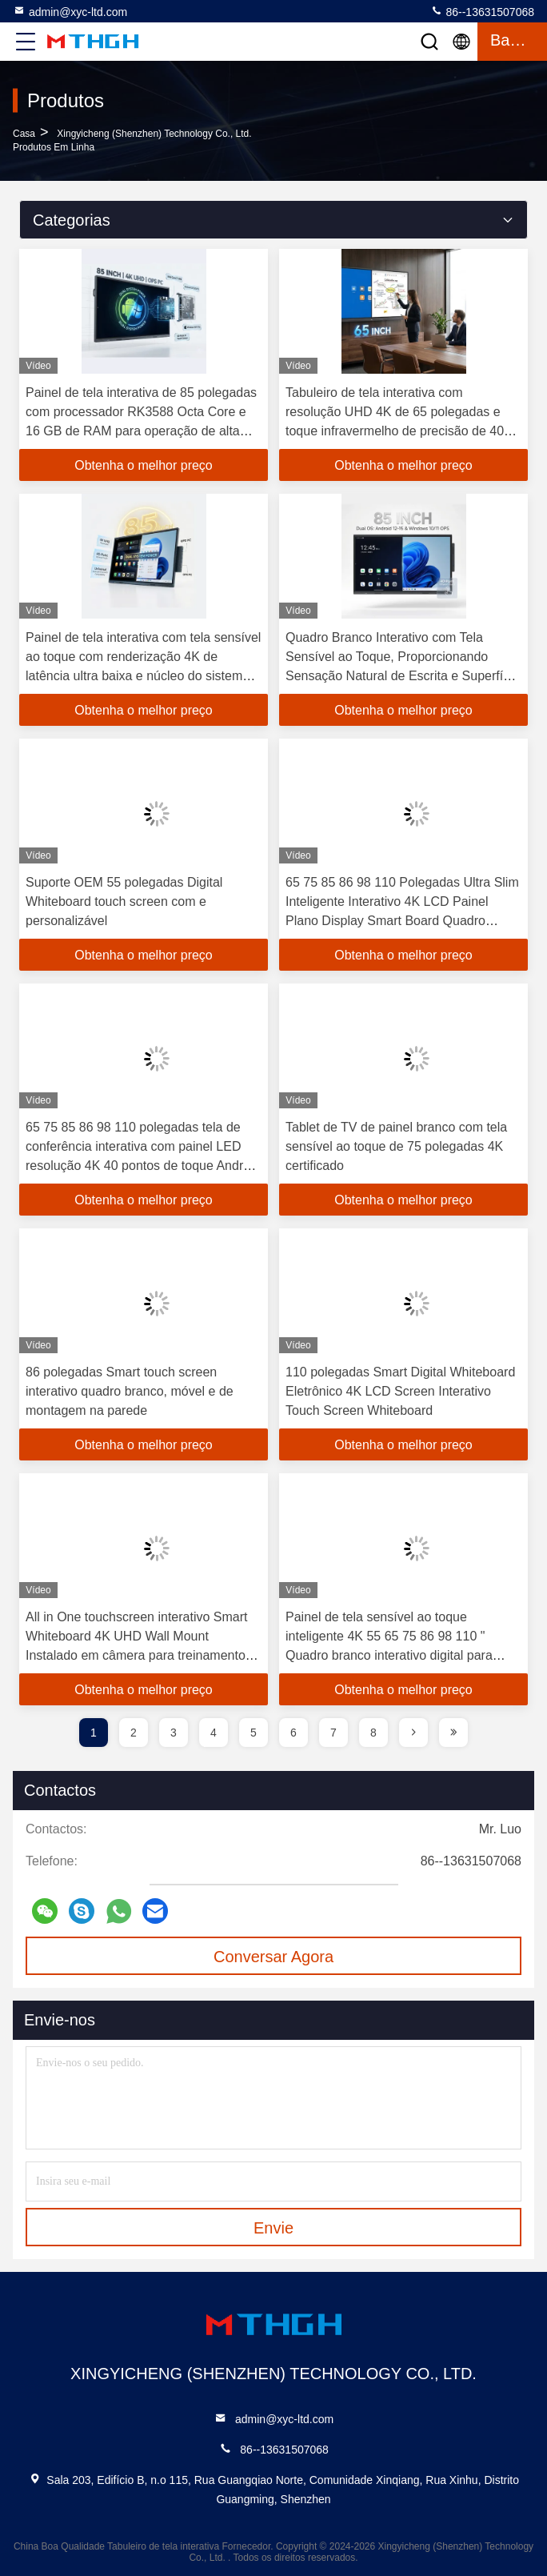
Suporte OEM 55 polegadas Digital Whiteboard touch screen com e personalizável (124, 901)
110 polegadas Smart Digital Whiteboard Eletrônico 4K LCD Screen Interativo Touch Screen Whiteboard (400, 1391)
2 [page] (133, 1732)
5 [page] (253, 1732)
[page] (413, 1732)
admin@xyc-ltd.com (70, 11)
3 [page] (173, 1732)
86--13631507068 (482, 11)
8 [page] (373, 1732)
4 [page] (213, 1732)
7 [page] (333, 1732)
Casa (24, 133)
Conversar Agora (273, 1956)
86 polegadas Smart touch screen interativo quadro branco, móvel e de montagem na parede (130, 1391)
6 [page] (293, 1732)
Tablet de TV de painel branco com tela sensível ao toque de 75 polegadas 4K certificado (396, 1146)
